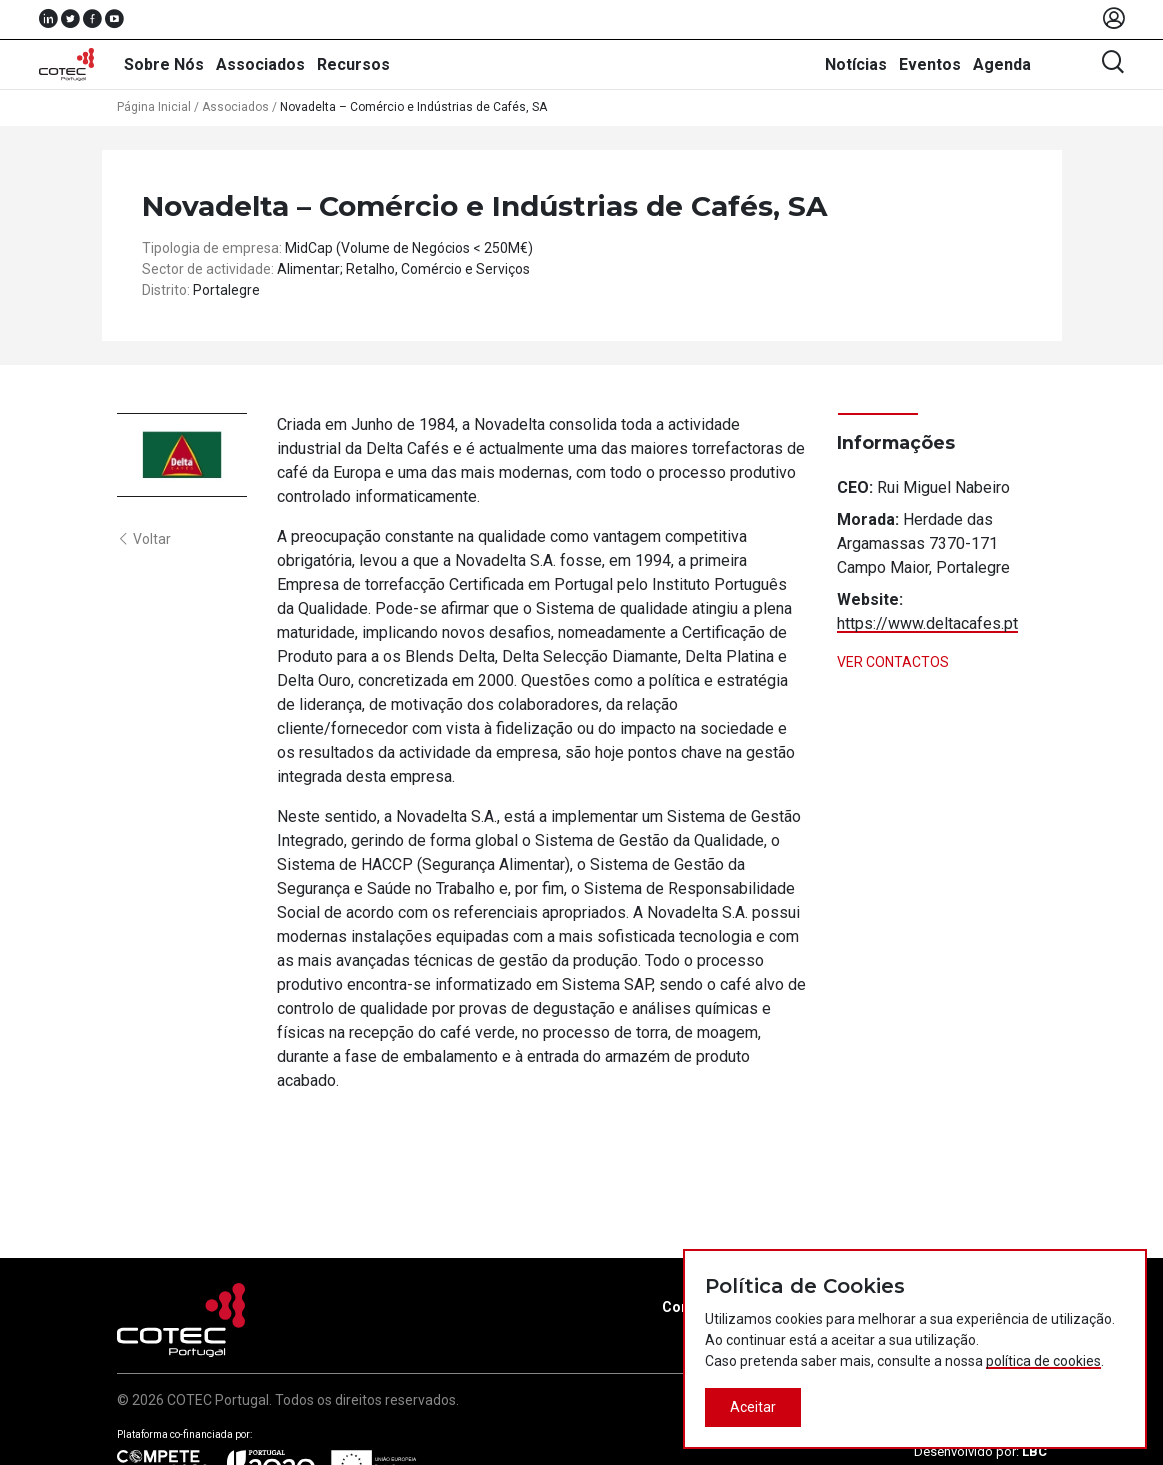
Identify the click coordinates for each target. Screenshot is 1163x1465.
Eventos (930, 64)
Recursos (353, 64)
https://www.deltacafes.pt (927, 623)
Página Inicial (154, 107)
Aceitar (753, 1407)
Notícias (856, 64)
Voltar (144, 539)
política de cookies (1043, 1361)
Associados (260, 64)
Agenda (1002, 64)
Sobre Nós (164, 64)
